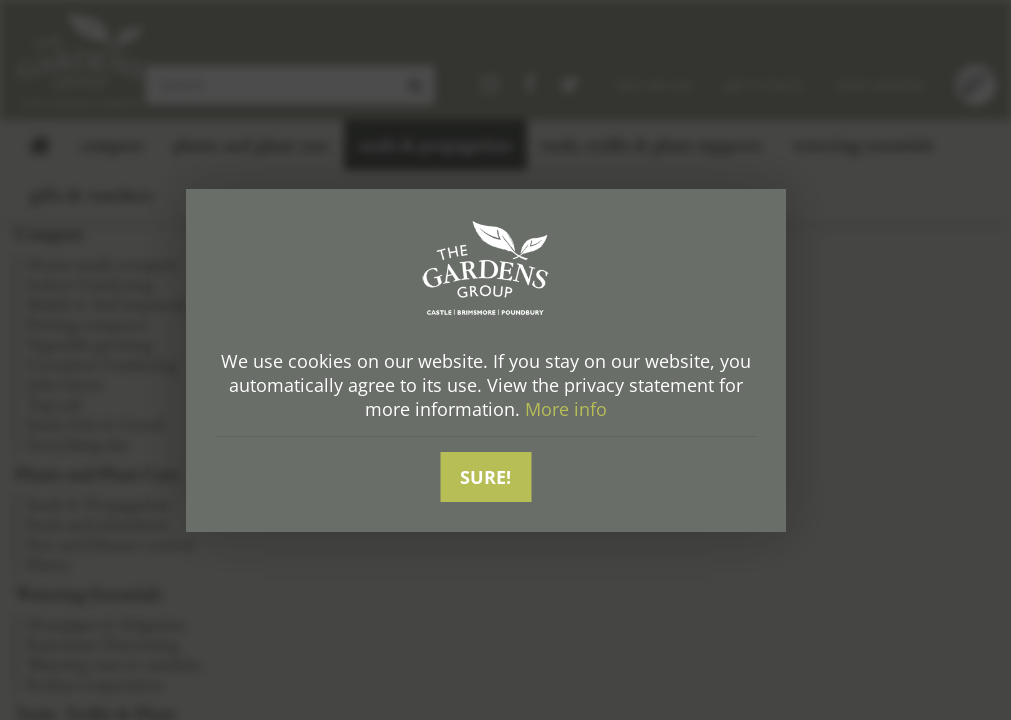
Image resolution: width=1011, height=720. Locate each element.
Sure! (485, 477)
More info (566, 409)
